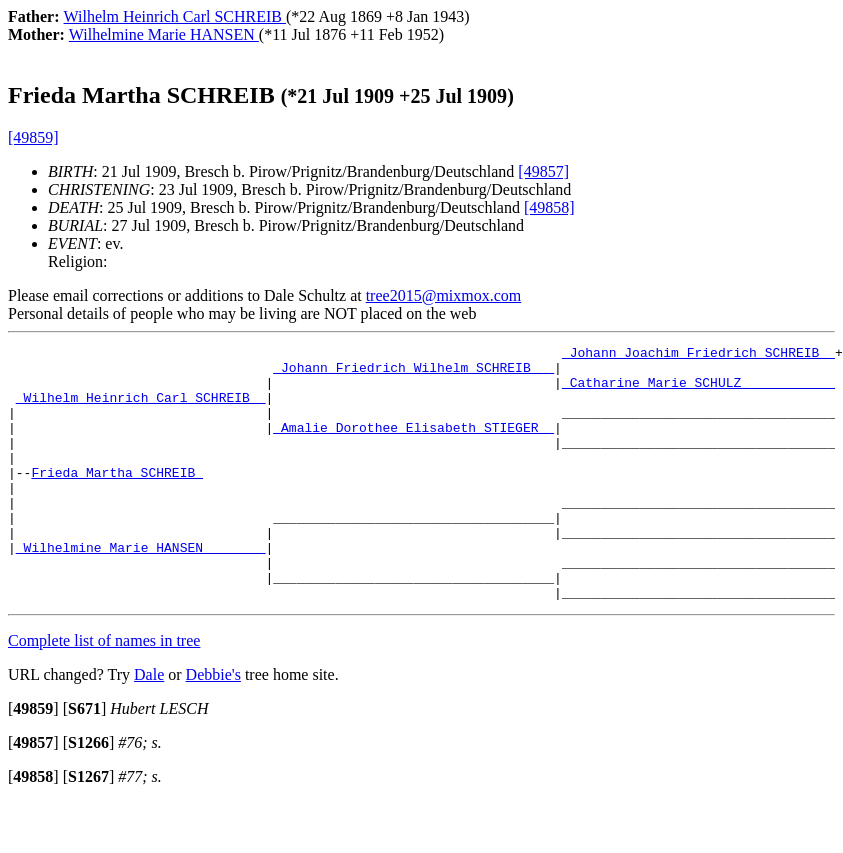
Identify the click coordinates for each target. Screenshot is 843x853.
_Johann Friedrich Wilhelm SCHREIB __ (413, 373)
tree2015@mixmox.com (444, 295)
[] (33, 759)
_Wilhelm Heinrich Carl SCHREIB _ (141, 409)
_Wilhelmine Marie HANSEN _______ (141, 589)
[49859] (33, 137)
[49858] (549, 207)
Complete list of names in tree (104, 691)
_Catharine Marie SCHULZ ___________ (698, 391)
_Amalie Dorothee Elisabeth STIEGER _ (413, 445)
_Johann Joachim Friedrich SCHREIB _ (698, 355)
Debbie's (213, 725)
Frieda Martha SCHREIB (117, 499)
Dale (149, 725)
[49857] (543, 171)
